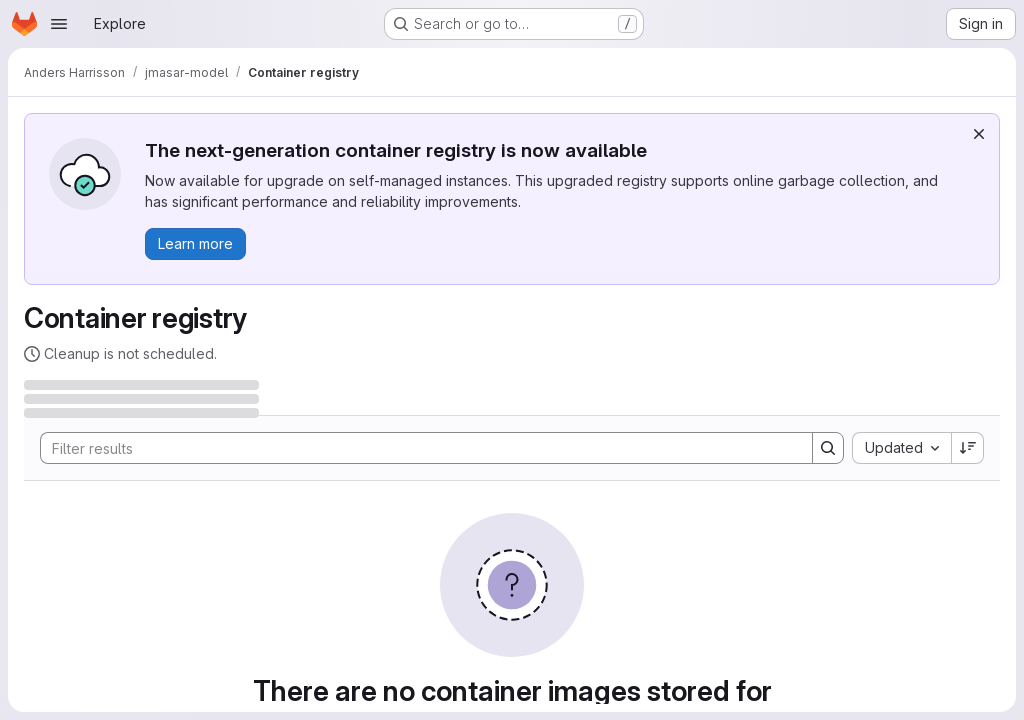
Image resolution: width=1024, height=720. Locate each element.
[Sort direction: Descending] (968, 448)
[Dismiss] (979, 134)
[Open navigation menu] (59, 24)
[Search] (416, 448)
